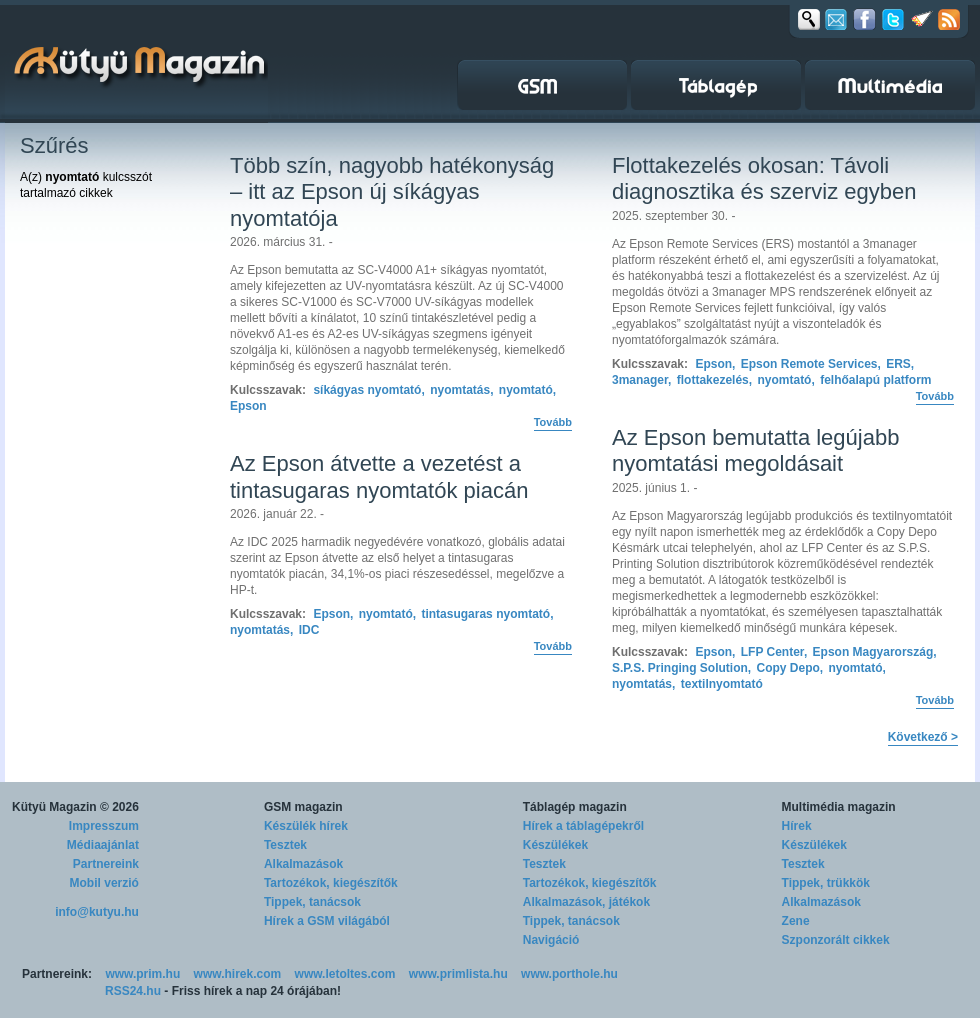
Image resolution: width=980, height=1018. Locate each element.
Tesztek (285, 845)
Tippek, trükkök (826, 883)
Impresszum (104, 826)
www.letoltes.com (345, 974)
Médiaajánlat (103, 845)
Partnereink (106, 864)
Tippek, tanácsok (312, 902)
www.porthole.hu (569, 974)
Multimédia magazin (839, 807)
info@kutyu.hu (97, 912)
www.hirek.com (238, 974)
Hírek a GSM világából (327, 921)
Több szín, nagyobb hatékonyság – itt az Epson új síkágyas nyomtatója (392, 192)
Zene (796, 921)
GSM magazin (303, 807)
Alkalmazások (303, 864)
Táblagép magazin (575, 807)
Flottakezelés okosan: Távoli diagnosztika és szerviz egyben (764, 178)
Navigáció (551, 940)
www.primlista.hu (458, 974)
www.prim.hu (142, 974)
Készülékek (555, 845)
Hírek (797, 826)
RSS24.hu (133, 991)
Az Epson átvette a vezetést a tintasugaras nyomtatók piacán (379, 476)
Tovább (553, 422)
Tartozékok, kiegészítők (331, 883)
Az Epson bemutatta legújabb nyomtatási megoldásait (755, 450)
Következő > (923, 737)
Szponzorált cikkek (836, 940)
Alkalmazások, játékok (586, 902)
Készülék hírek (306, 826)
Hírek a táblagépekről (583, 826)
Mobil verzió (104, 883)
